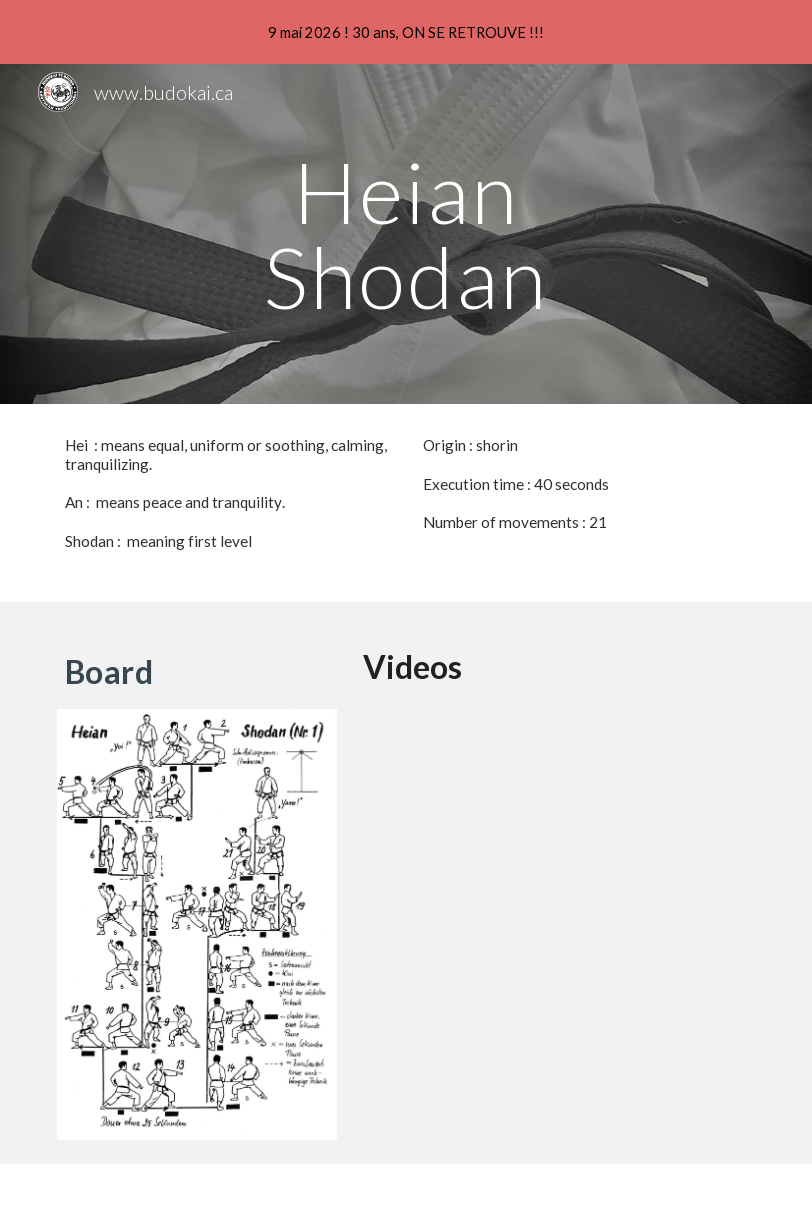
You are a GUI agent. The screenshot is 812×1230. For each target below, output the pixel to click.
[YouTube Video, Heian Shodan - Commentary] (555, 845)
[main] (405, 234)
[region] (406, 32)
